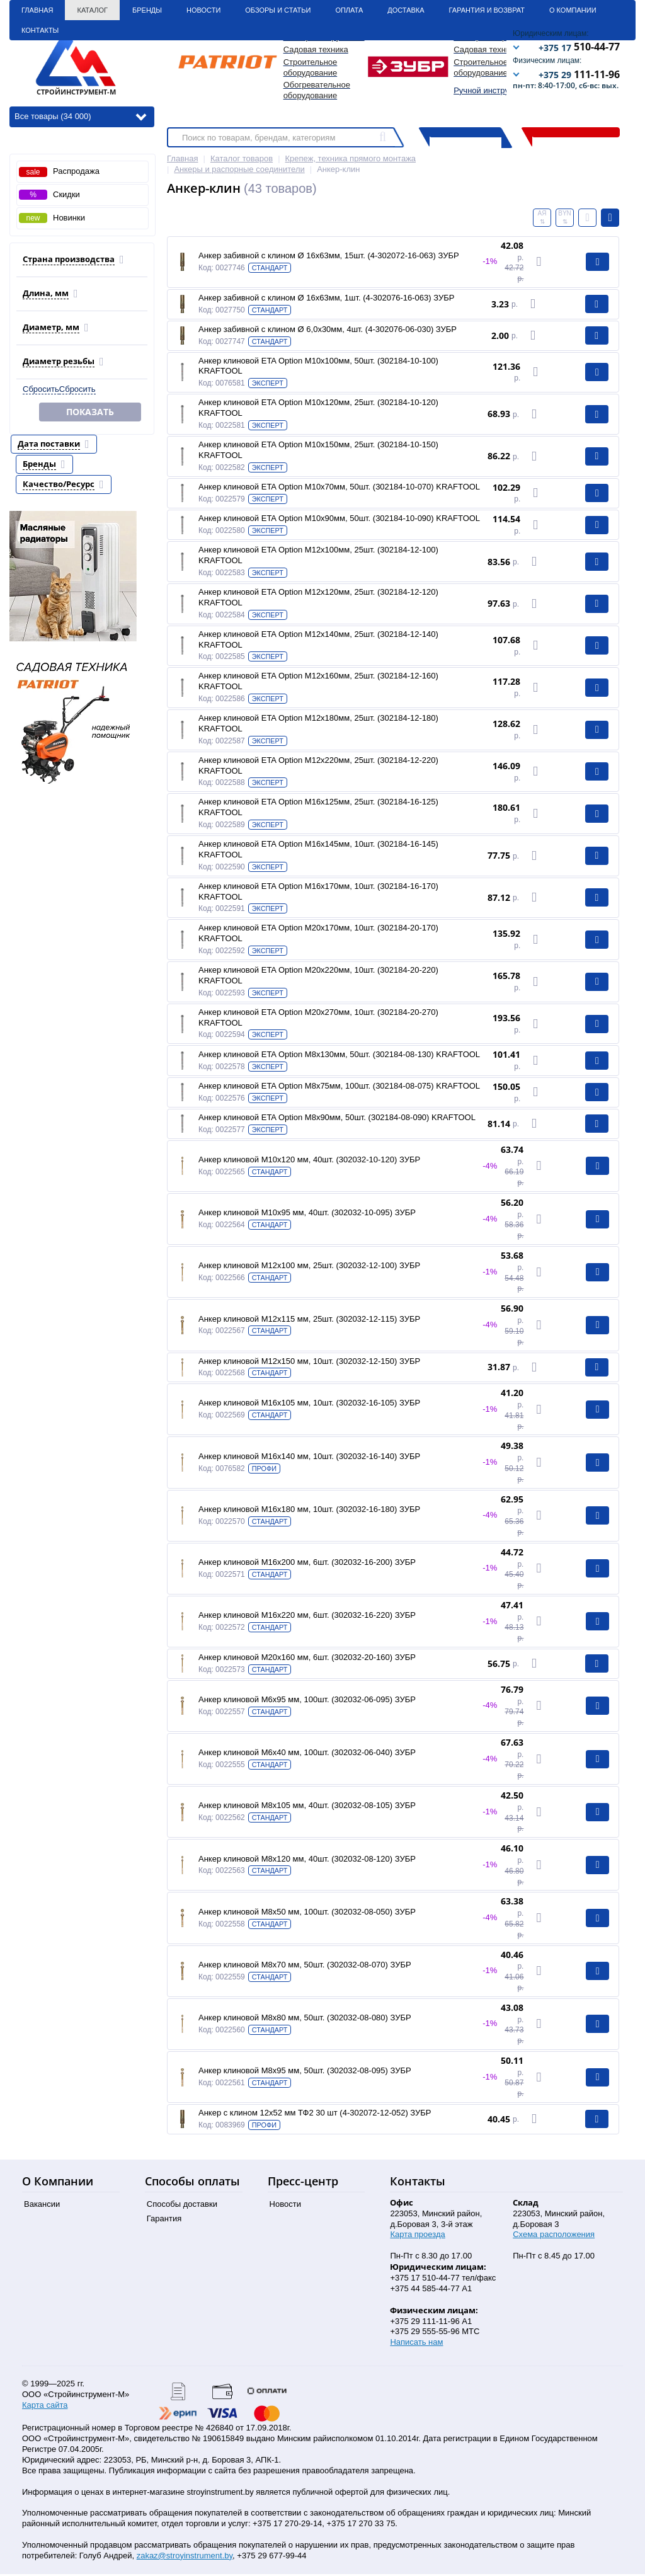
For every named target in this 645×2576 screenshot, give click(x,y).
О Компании (572, 10)
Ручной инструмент (490, 90)
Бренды (147, 10)
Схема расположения (554, 2236)
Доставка (405, 10)
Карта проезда (417, 2236)
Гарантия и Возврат (487, 10)
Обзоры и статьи (278, 10)
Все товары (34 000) (80, 115)
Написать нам (416, 2344)
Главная (37, 10)
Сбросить (41, 389)
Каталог (92, 10)
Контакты (40, 30)
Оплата (349, 10)
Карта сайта (44, 2407)
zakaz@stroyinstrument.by (184, 2557)
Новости (203, 10)
